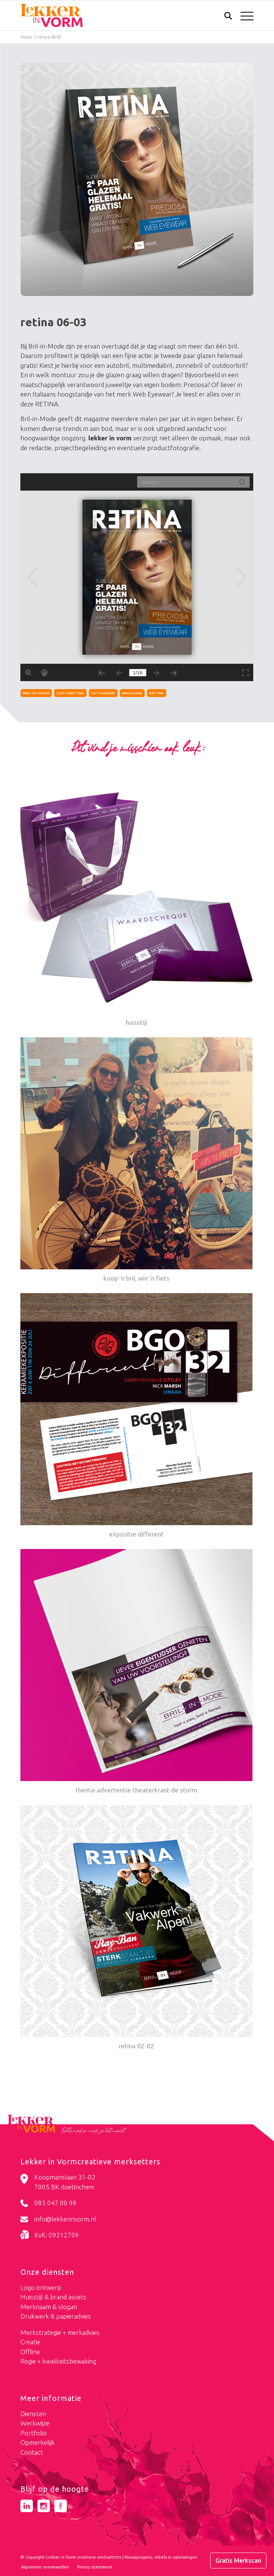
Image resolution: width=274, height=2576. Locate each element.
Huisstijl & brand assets (53, 2296)
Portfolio (33, 2433)
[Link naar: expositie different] (136, 1416)
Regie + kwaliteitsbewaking (58, 2361)
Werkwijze (34, 2423)
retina (156, 693)
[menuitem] (224, 16)
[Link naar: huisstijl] (136, 904)
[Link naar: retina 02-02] (136, 1928)
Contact (31, 2452)
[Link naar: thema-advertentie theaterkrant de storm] (136, 1672)
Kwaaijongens (138, 2557)
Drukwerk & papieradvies (55, 2316)
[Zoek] (224, 17)
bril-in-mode (36, 693)
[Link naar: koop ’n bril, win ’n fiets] (136, 1160)
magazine (132, 693)
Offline (30, 2351)
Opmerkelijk (37, 2442)
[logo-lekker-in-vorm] (113, 15)
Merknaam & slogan (48, 2306)
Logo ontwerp (40, 2287)
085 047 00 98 (55, 2202)
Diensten (33, 2413)
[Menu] (243, 15)
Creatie (30, 2341)
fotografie (103, 693)
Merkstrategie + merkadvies (59, 2332)
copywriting (70, 693)
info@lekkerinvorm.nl (65, 2219)
